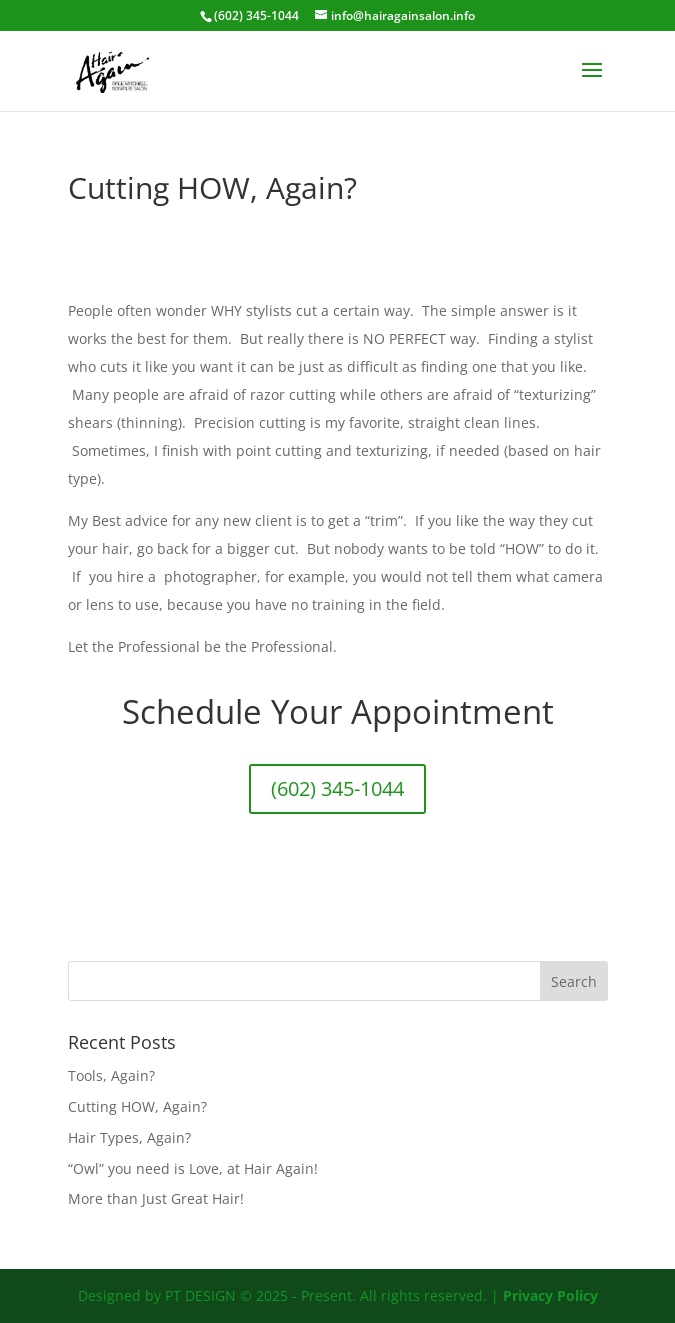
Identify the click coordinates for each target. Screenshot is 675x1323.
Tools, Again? (111, 1075)
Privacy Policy (550, 1295)
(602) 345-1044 (337, 788)
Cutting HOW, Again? (137, 1106)
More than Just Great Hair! (156, 1198)
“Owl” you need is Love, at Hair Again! (193, 1168)
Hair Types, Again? (129, 1137)
